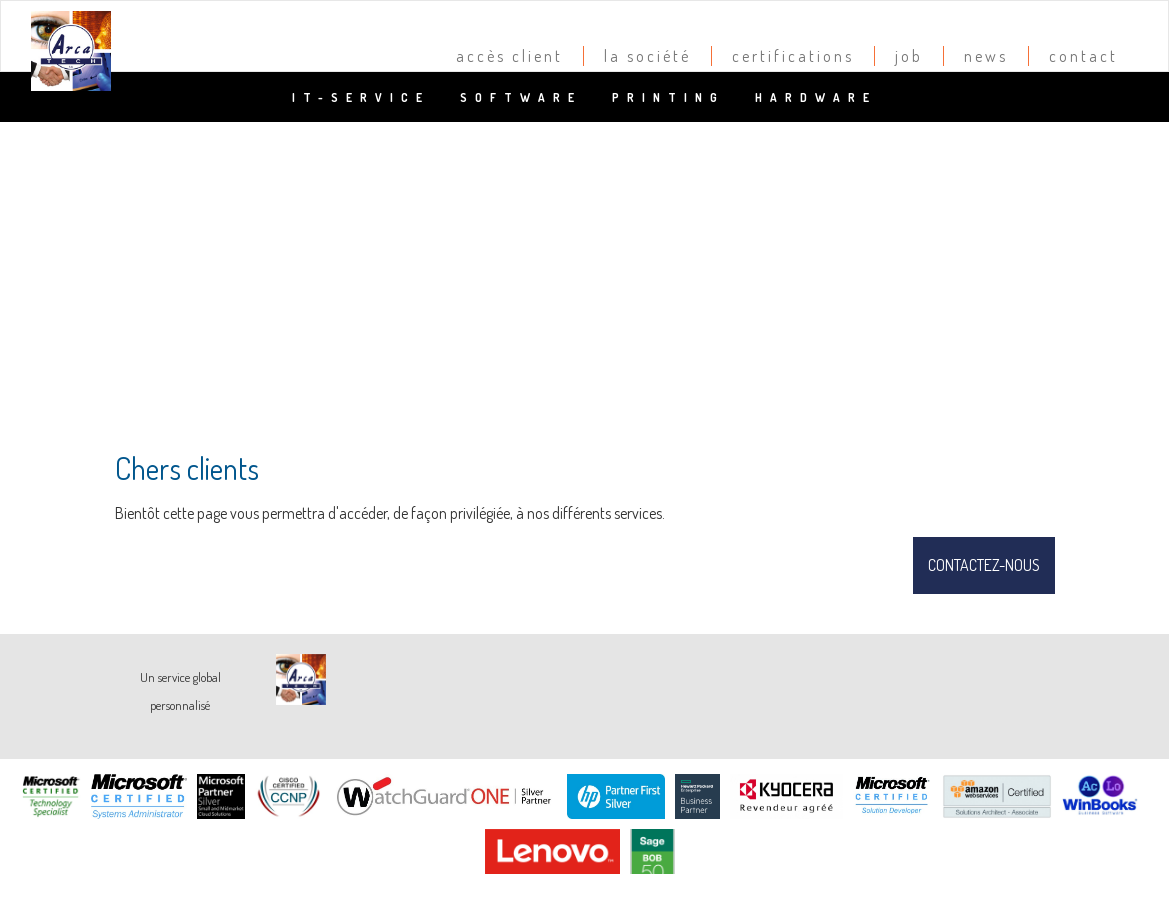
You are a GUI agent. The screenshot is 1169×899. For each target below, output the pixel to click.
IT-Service (361, 97)
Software (521, 97)
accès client (509, 56)
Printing (668, 97)
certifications (793, 56)
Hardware (816, 97)
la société (647, 56)
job (909, 56)
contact (1083, 56)
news (986, 56)
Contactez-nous (984, 565)
